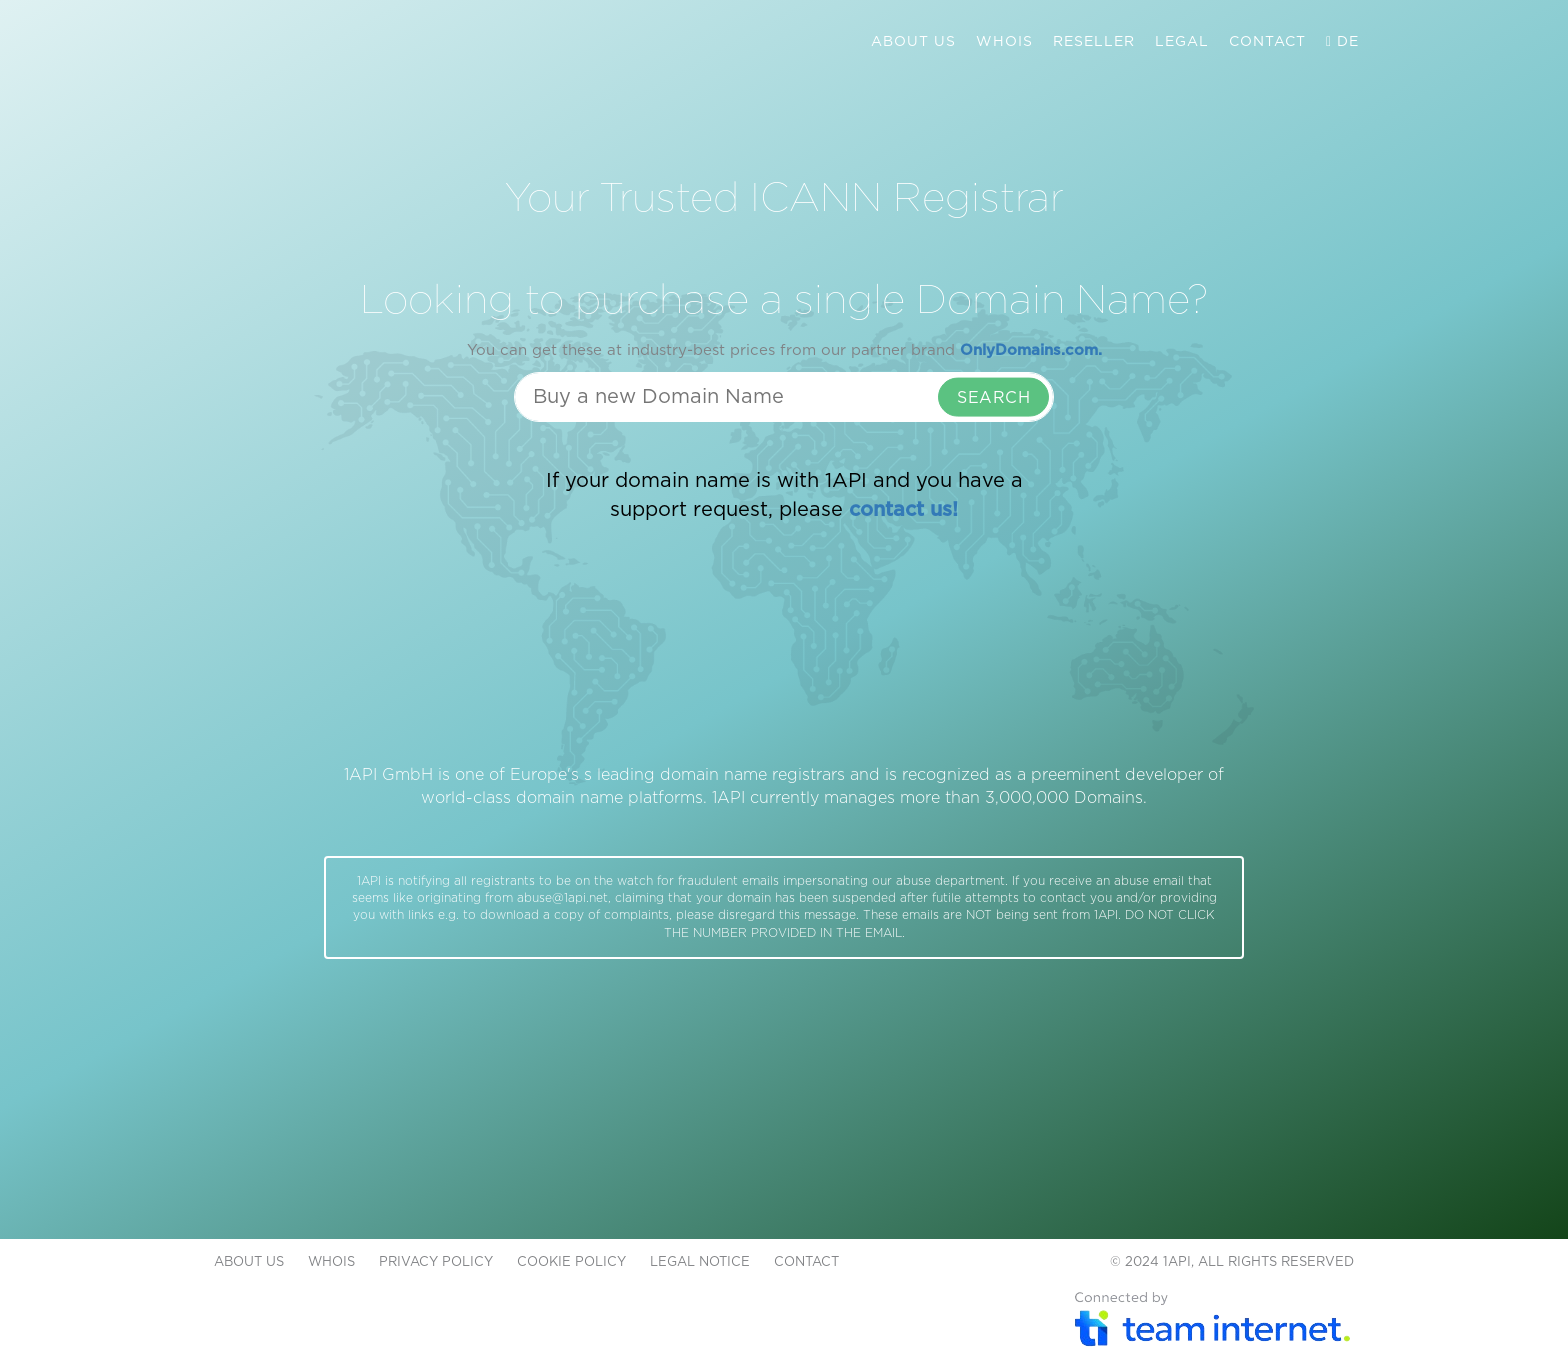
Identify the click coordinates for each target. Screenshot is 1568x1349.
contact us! (903, 510)
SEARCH (993, 398)
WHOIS (1004, 42)
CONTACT (1267, 42)
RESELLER (1094, 42)
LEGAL (1182, 42)
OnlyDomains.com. (1031, 350)
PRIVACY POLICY (436, 1262)
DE (1342, 42)
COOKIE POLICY (571, 1262)
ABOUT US (913, 42)
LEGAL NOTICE (700, 1262)
